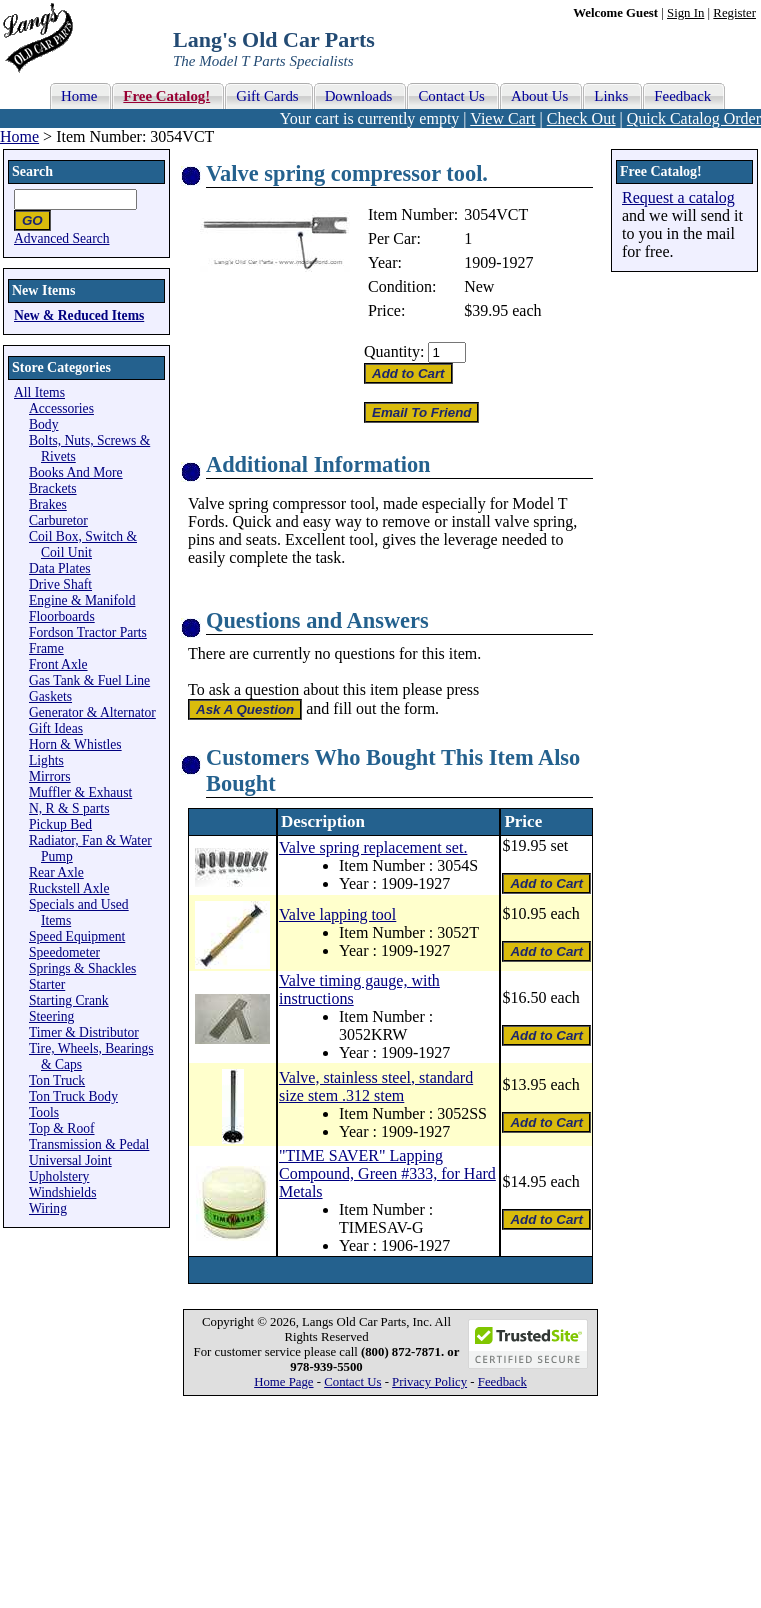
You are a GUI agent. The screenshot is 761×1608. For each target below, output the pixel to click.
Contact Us (352, 1382)
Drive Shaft (60, 584)
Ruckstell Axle (69, 888)
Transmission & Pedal (89, 1144)
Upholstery (59, 1176)
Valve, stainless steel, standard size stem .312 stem (376, 1086)
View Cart (502, 118)
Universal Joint (70, 1160)
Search (32, 171)
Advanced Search (62, 238)
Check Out (581, 118)
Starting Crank (69, 1000)
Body (43, 424)
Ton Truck (57, 1080)
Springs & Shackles (82, 968)
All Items (39, 392)
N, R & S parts (69, 808)
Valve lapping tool (337, 914)
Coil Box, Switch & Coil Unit (83, 544)
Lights (46, 760)
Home (19, 136)
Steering (51, 1016)
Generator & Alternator (92, 712)
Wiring (48, 1208)
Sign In (685, 13)
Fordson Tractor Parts (88, 632)
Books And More (76, 472)
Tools (44, 1112)
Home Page (283, 1382)
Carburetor (58, 520)
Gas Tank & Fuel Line (89, 680)
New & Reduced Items (79, 315)
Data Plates (60, 568)
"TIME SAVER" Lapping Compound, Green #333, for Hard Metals (387, 1173)
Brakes (48, 504)
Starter (47, 984)
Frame (46, 648)
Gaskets (50, 696)
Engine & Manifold (82, 600)
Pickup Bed (60, 824)
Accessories (61, 408)
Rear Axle (56, 872)
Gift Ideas (56, 728)
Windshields (62, 1192)
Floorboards (62, 616)
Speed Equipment (77, 936)
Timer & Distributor (84, 1032)
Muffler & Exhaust (80, 792)
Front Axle (58, 664)
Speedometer (64, 952)
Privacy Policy (429, 1382)
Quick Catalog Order (694, 118)
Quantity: (394, 351)
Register (734, 13)
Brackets (53, 488)
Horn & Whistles (75, 744)
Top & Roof (62, 1128)
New (479, 286)
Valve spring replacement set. (373, 847)
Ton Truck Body (73, 1096)
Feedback (502, 1382)
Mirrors (50, 776)
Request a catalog (678, 197)
